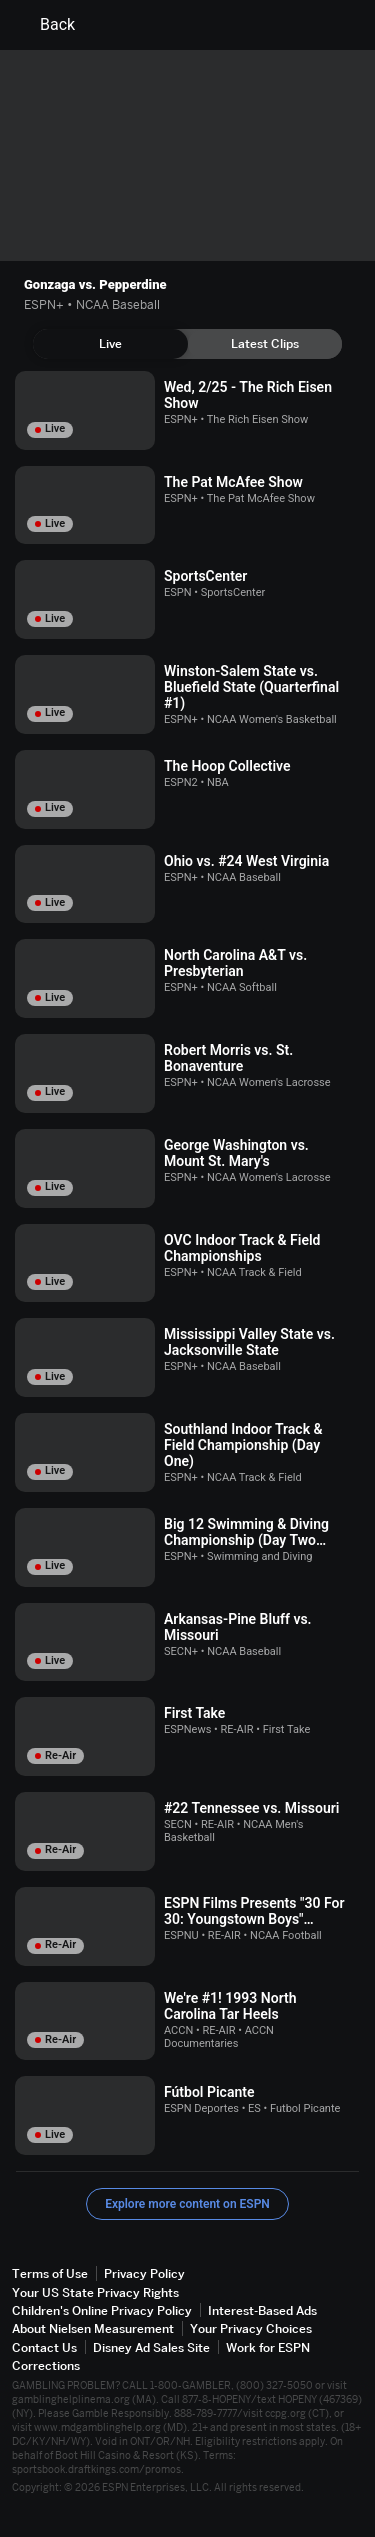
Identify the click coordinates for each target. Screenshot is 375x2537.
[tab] (110, 344)
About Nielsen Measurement (93, 2328)
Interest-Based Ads (262, 2310)
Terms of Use (50, 2273)
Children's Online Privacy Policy (102, 2310)
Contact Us (44, 2347)
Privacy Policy (144, 2273)
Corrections (46, 2365)
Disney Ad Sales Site (151, 2347)
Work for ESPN (268, 2347)
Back (45, 25)
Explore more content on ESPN (187, 2204)
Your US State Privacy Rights (95, 2292)
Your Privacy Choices (251, 2328)
